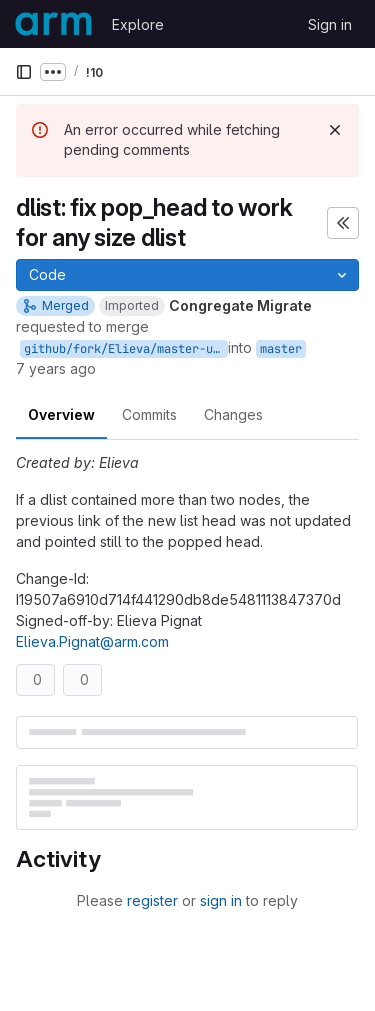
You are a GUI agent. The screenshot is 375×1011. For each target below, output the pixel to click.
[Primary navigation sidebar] (24, 72)
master (281, 349)
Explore (138, 24)
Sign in (330, 24)
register (152, 900)
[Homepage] (53, 24)
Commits (149, 414)
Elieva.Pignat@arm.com (92, 641)
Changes (233, 414)
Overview (61, 414)
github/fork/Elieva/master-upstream (126, 349)
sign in (221, 900)
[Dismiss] (335, 130)
